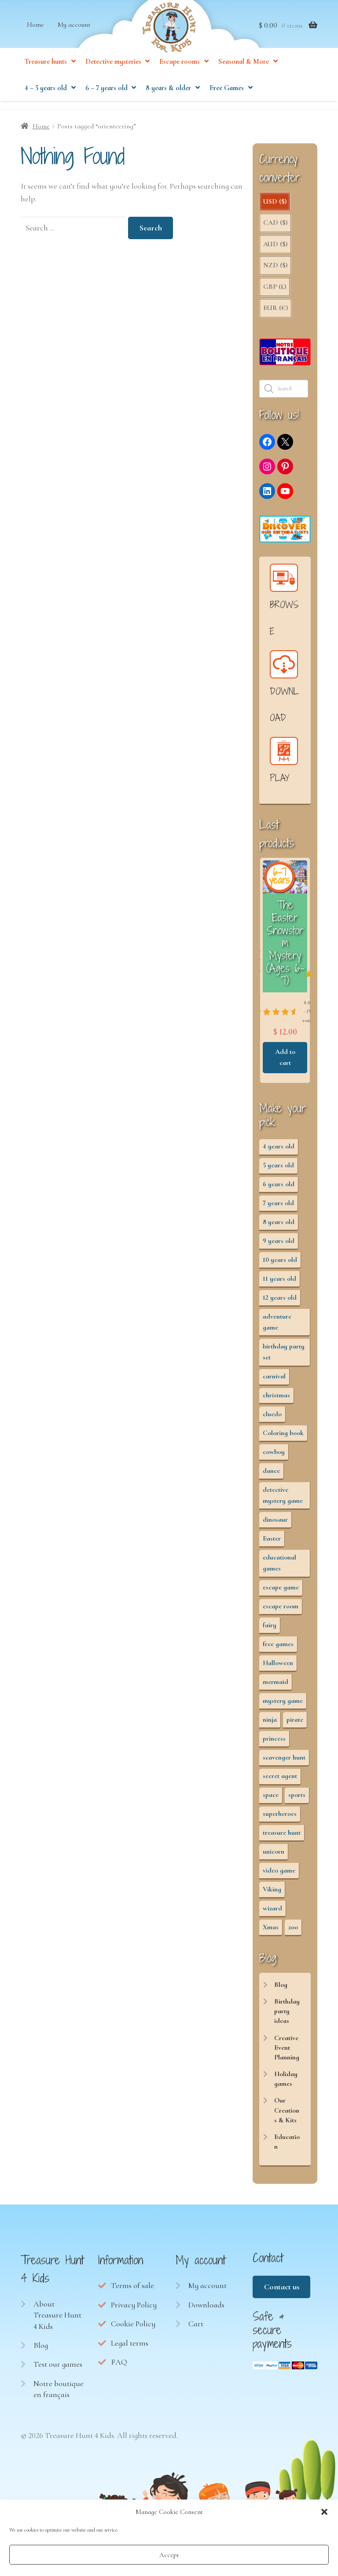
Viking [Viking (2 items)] (272, 1894)
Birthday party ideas (287, 2016)
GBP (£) (274, 291)
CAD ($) (275, 227)
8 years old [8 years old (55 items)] (278, 1226)
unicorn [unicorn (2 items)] (273, 1856)
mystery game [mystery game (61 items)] (283, 1705)
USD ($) (275, 206)
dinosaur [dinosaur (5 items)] (275, 1524)
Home (35, 37)
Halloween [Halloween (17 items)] (278, 1667)
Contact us (281, 2291)
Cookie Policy (133, 2328)
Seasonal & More (243, 74)
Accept (169, 2555)
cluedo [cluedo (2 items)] (272, 1418)
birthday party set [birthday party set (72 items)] (284, 1356)
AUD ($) (275, 248)
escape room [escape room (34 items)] (280, 1611)
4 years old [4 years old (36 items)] (278, 1151)
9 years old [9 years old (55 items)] (278, 1245)
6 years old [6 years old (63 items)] (278, 1188)
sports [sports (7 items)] (296, 1799)
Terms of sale (132, 2290)
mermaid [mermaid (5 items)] (275, 1686)
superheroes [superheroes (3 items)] (280, 1818)
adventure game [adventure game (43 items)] (277, 1327)
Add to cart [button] (310, 1062)
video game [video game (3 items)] (279, 1875)
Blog (280, 1989)
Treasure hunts (46, 74)
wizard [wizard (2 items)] (272, 1913)
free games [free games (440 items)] (278, 1648)
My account (74, 37)
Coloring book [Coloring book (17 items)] (283, 1437)
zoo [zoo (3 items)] (293, 1931)
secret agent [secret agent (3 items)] (280, 1781)
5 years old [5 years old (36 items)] (278, 1170)
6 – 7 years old (106, 100)
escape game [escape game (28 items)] (281, 1592)
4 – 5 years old (46, 100)
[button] (324, 2511)
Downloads (206, 2309)
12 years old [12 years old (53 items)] (280, 1302)
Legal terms (129, 2348)
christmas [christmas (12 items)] (276, 1399)
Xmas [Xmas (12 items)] (271, 1931)
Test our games (57, 2369)
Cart (195, 2328)
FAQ (119, 2367)
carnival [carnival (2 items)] (274, 1381)
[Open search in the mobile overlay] (284, 393)
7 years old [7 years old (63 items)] (278, 1207)
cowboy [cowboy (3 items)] (274, 1456)
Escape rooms (179, 74)
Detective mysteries (113, 74)
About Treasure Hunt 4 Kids (57, 2320)
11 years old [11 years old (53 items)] (279, 1283)
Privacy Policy (134, 2309)
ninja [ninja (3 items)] (270, 1724)
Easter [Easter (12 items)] (272, 1543)
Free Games (226, 100)
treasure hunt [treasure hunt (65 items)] (282, 1837)
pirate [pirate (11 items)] (295, 1724)
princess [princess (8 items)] (274, 1743)
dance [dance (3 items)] (271, 1475)
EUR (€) (275, 312)
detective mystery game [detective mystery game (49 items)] (283, 1500)
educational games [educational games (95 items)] (279, 1568)
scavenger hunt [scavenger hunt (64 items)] (284, 1762)
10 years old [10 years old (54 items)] (280, 1264)
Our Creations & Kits (286, 2115)
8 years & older (168, 100)
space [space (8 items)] (271, 1799)
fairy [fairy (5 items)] (269, 1629)
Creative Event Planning (286, 2052)
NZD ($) (275, 270)
